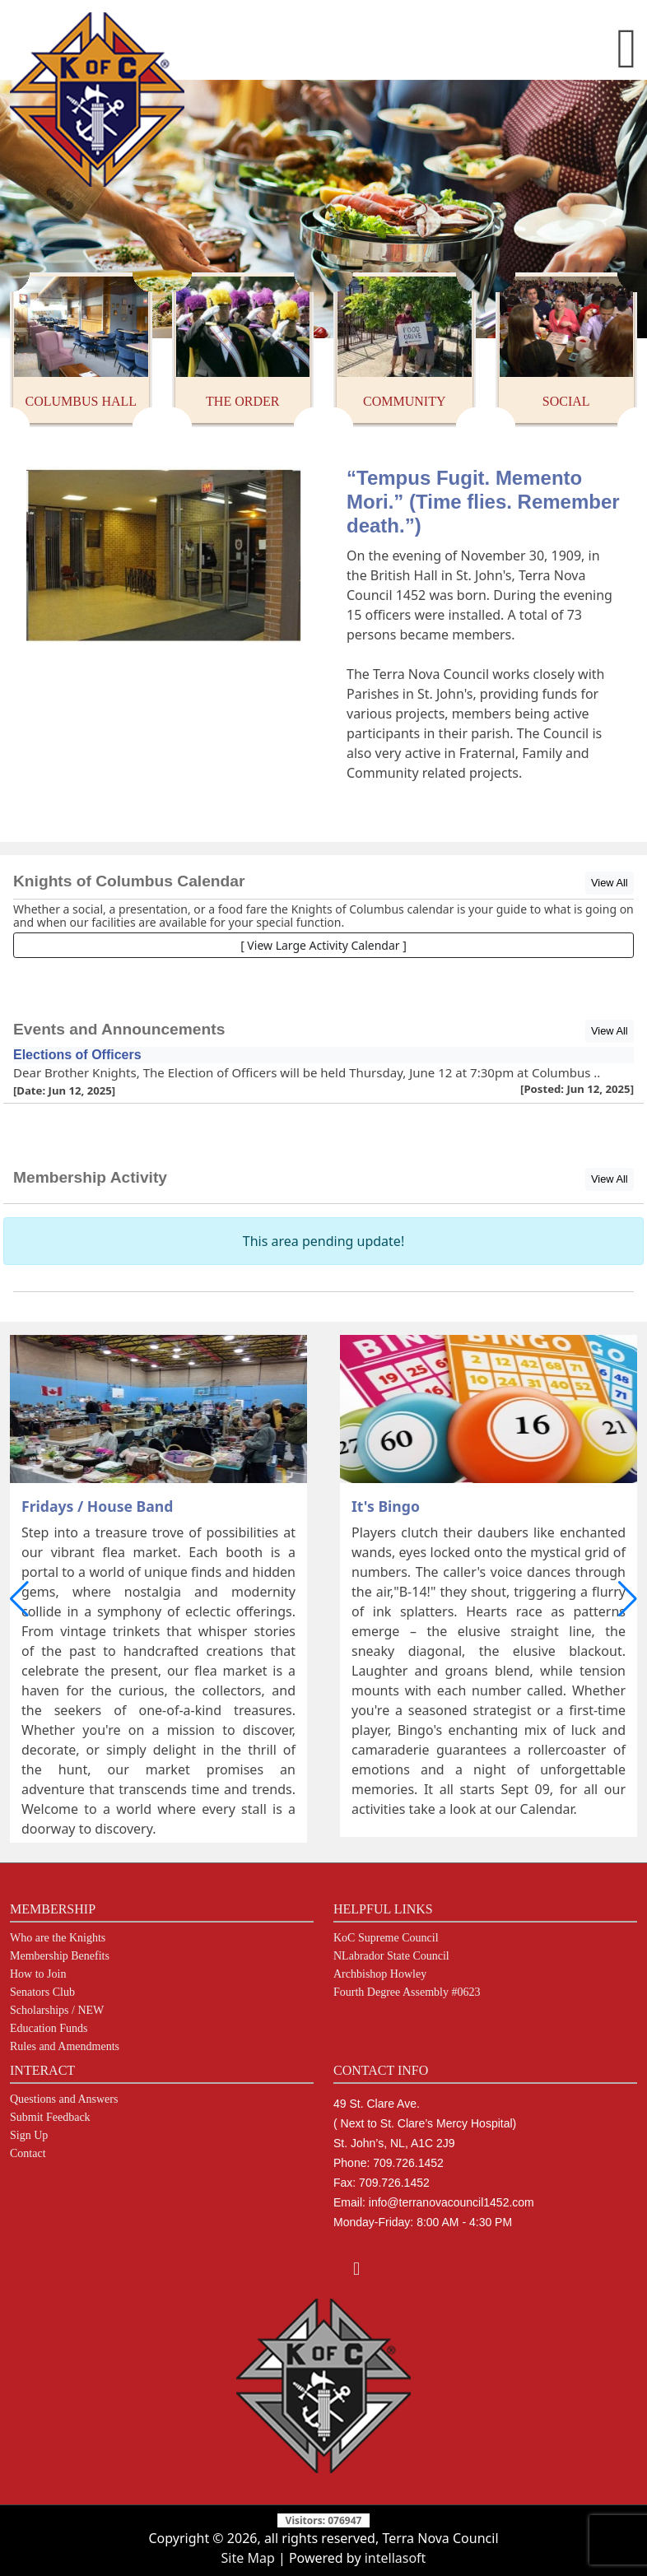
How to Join (38, 1974)
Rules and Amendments (64, 2047)
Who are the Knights (57, 1938)
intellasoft (395, 2558)
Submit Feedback (50, 2117)
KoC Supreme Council (386, 1938)
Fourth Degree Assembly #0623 (406, 1992)
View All (609, 882)
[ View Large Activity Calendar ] (323, 945)
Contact (28, 2154)
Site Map (248, 2558)
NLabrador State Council (391, 1956)
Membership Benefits (59, 1956)
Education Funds (49, 2028)
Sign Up (29, 2135)
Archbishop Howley (379, 1974)
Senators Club (42, 1992)
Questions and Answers (64, 2099)
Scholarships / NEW (57, 2010)
